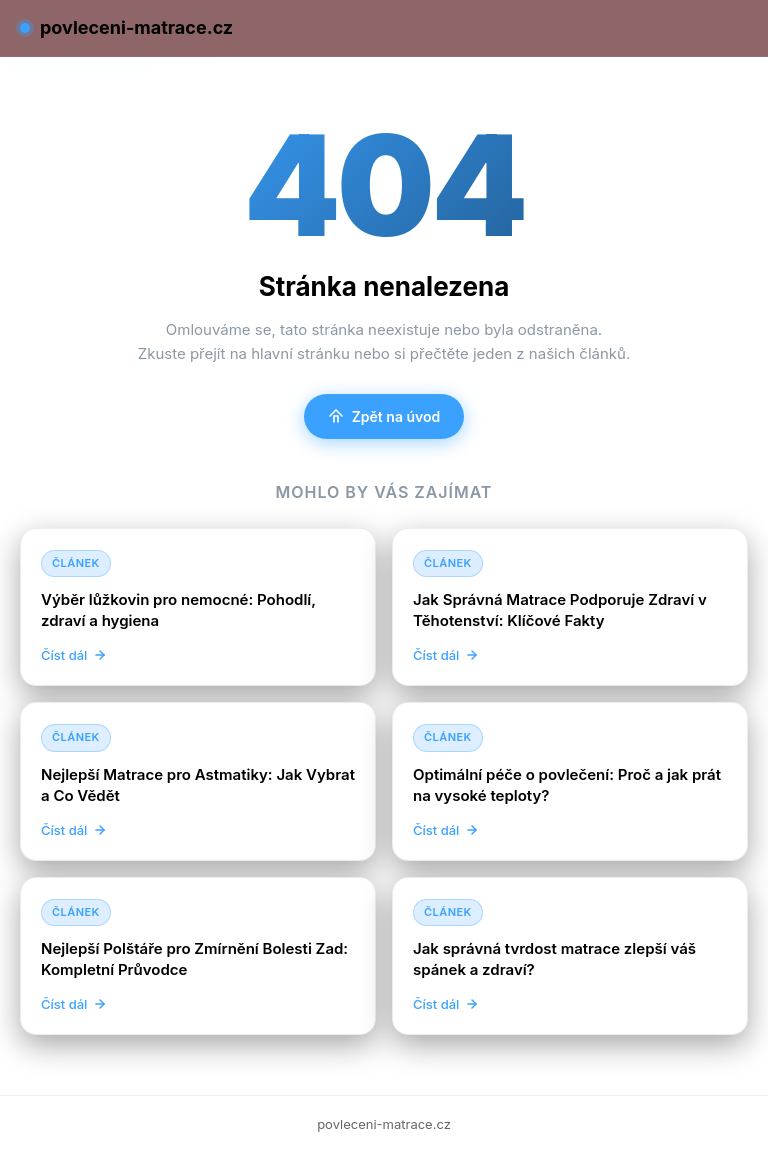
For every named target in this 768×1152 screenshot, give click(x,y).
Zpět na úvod (384, 416)
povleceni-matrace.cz (126, 27)
